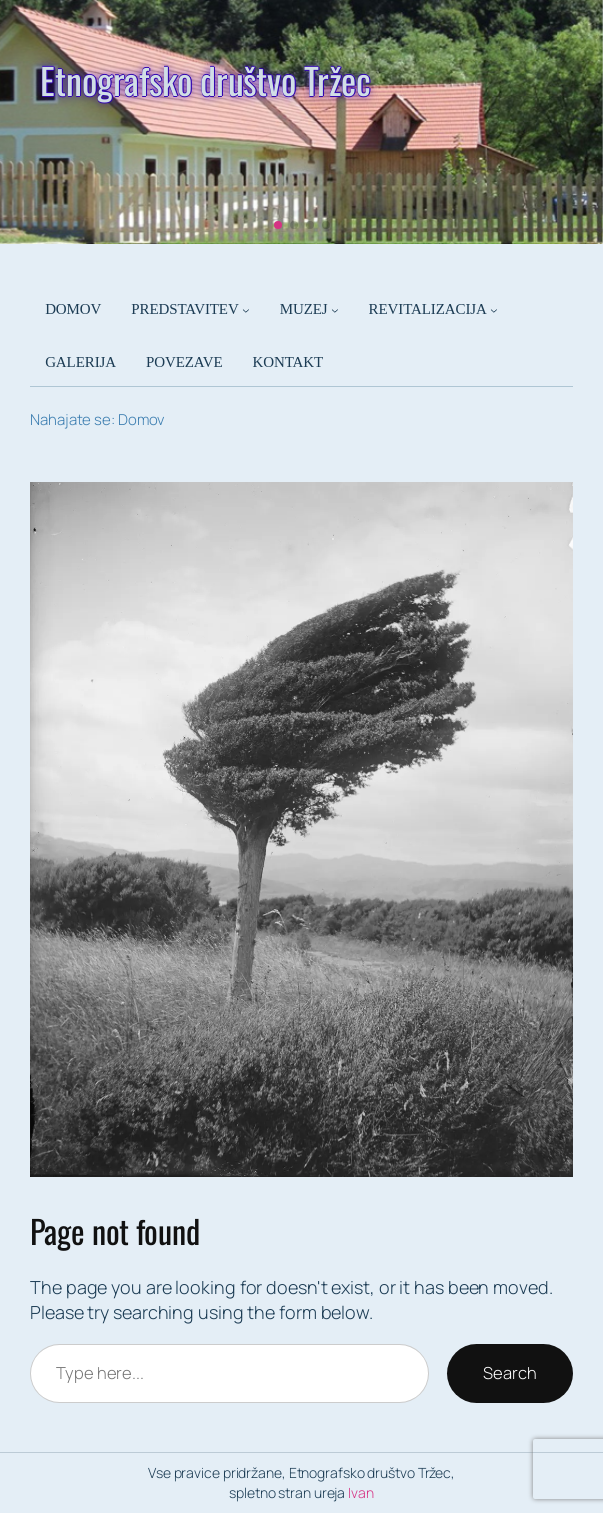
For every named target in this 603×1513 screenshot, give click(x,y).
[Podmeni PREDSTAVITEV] (246, 310)
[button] (278, 225)
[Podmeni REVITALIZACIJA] (494, 310)
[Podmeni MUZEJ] (335, 310)
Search (509, 1372)
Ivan (361, 1492)
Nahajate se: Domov (97, 419)
